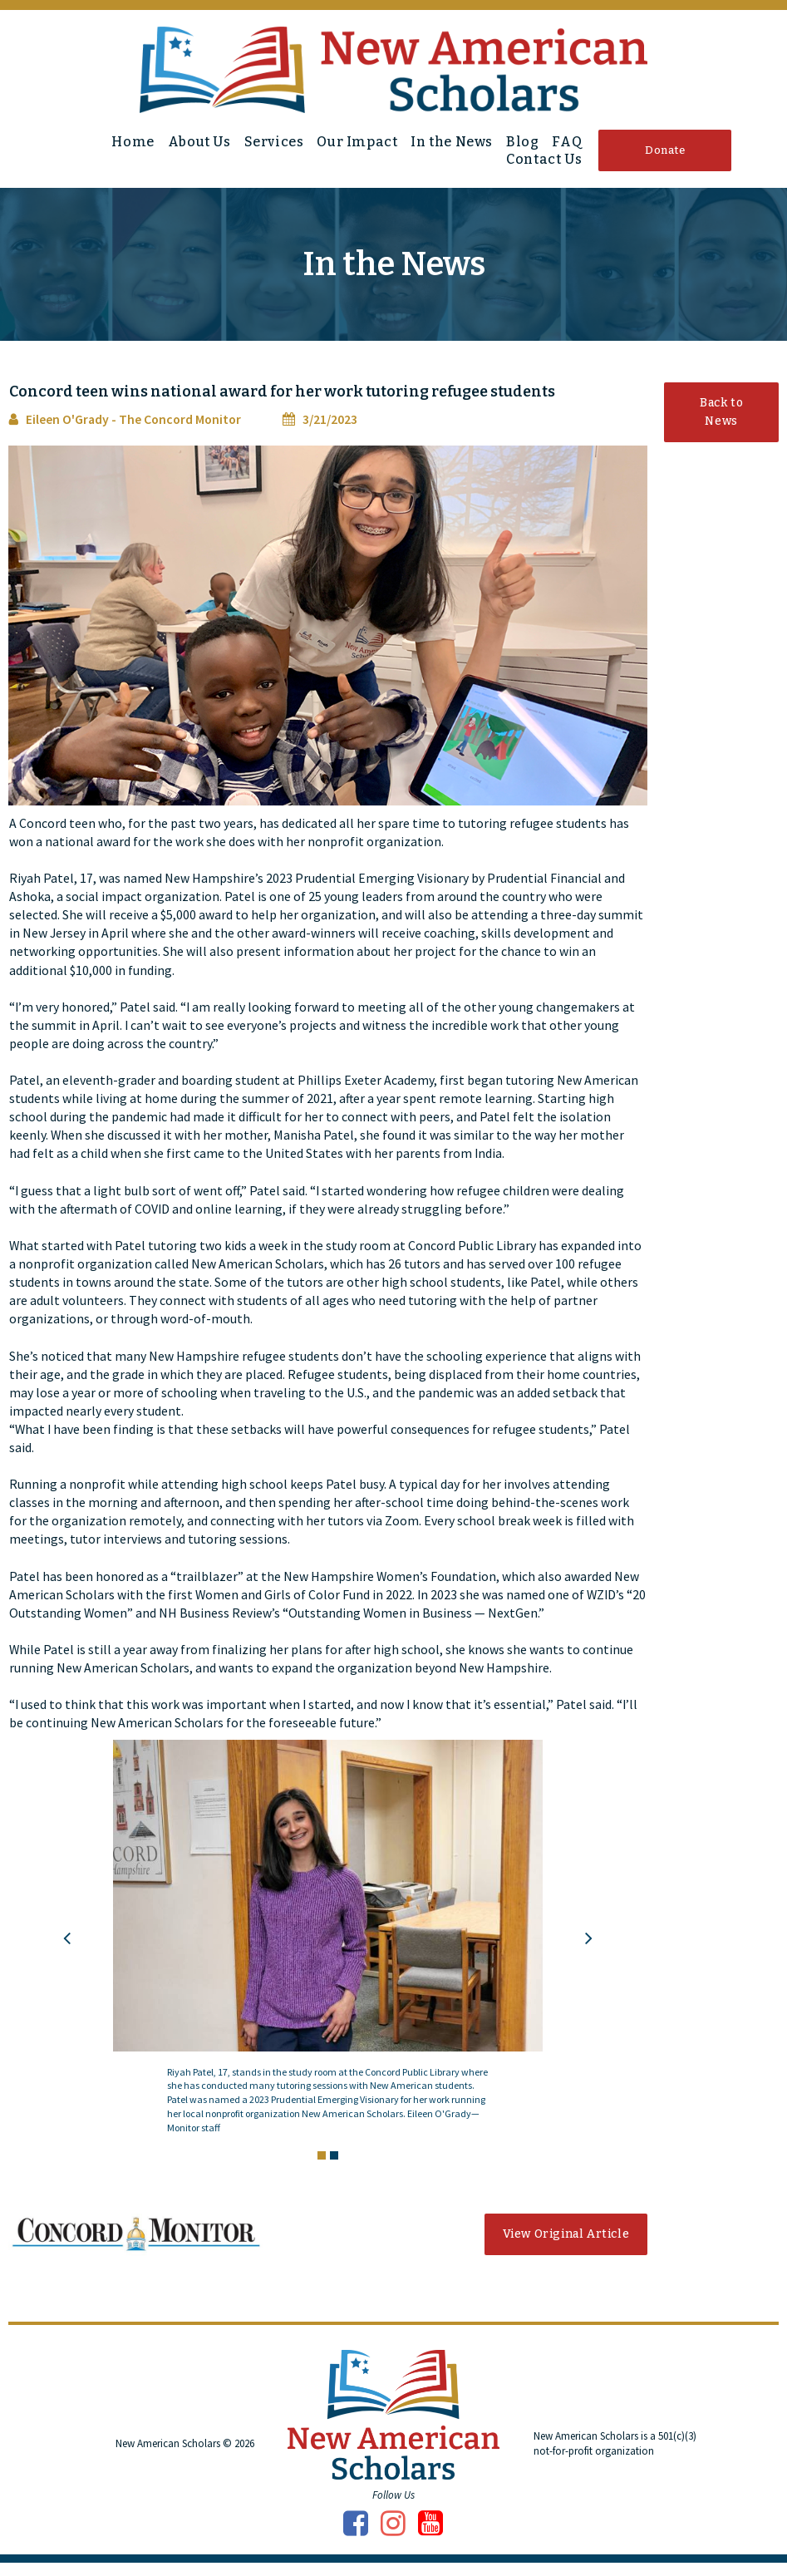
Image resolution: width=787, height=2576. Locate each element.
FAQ (567, 142)
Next (589, 1951)
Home (132, 142)
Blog (522, 142)
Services (274, 142)
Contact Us (544, 159)
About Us (199, 142)
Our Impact (357, 142)
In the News (452, 142)
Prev (67, 1951)
